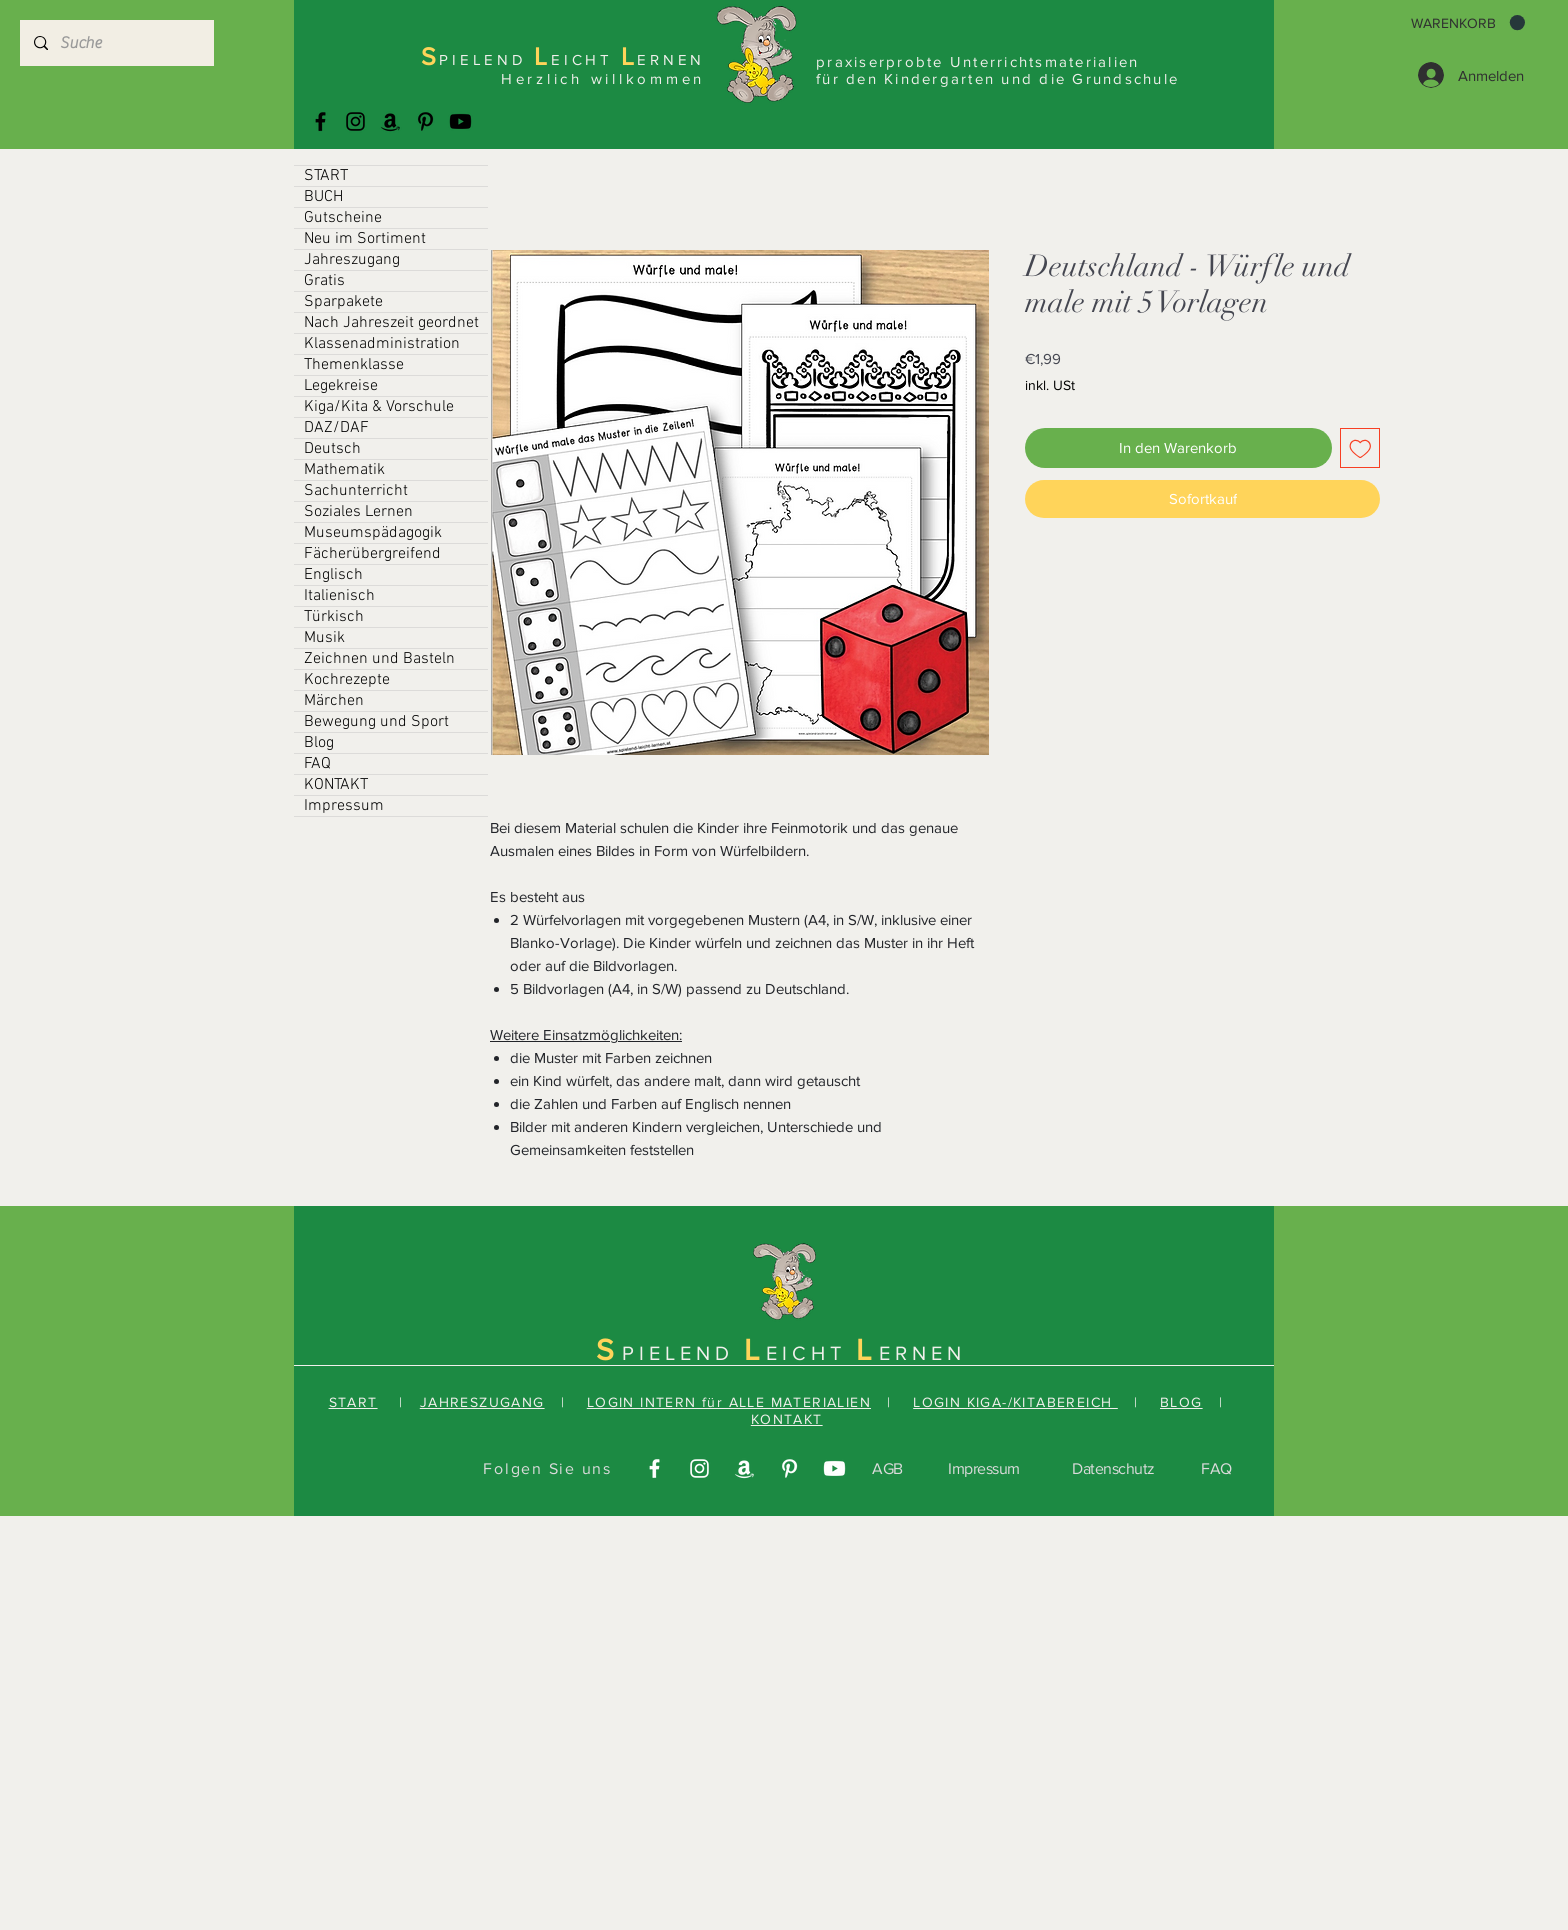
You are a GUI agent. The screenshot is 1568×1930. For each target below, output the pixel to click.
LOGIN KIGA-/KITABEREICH (1015, 1402)
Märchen (334, 701)
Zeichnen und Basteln (379, 659)
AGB (887, 1468)
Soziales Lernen (358, 512)
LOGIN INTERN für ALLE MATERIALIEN (729, 1402)
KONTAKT (336, 785)
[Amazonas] (390, 121)
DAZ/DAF (336, 428)
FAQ (317, 764)
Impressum (344, 806)
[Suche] (116, 43)
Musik (324, 638)
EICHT (811, 1353)
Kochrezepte (347, 680)
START (326, 176)
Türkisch (334, 617)
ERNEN (922, 1353)
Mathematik (344, 470)
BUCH (323, 197)
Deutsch (332, 449)
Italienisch (339, 596)
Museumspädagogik (373, 533)
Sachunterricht (356, 491)
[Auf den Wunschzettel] (1360, 448)
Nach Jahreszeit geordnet (391, 323)
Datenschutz (1113, 1468)
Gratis (324, 281)
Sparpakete (343, 302)
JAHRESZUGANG (482, 1402)
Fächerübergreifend (372, 554)
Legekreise (341, 386)
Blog (319, 743)
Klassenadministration (382, 344)
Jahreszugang (352, 260)
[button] (1468, 23)
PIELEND (683, 1353)
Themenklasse (354, 365)
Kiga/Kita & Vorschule (379, 407)
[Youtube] (460, 121)
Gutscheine (343, 218)
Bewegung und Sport (376, 722)
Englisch (333, 575)
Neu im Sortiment (365, 239)
